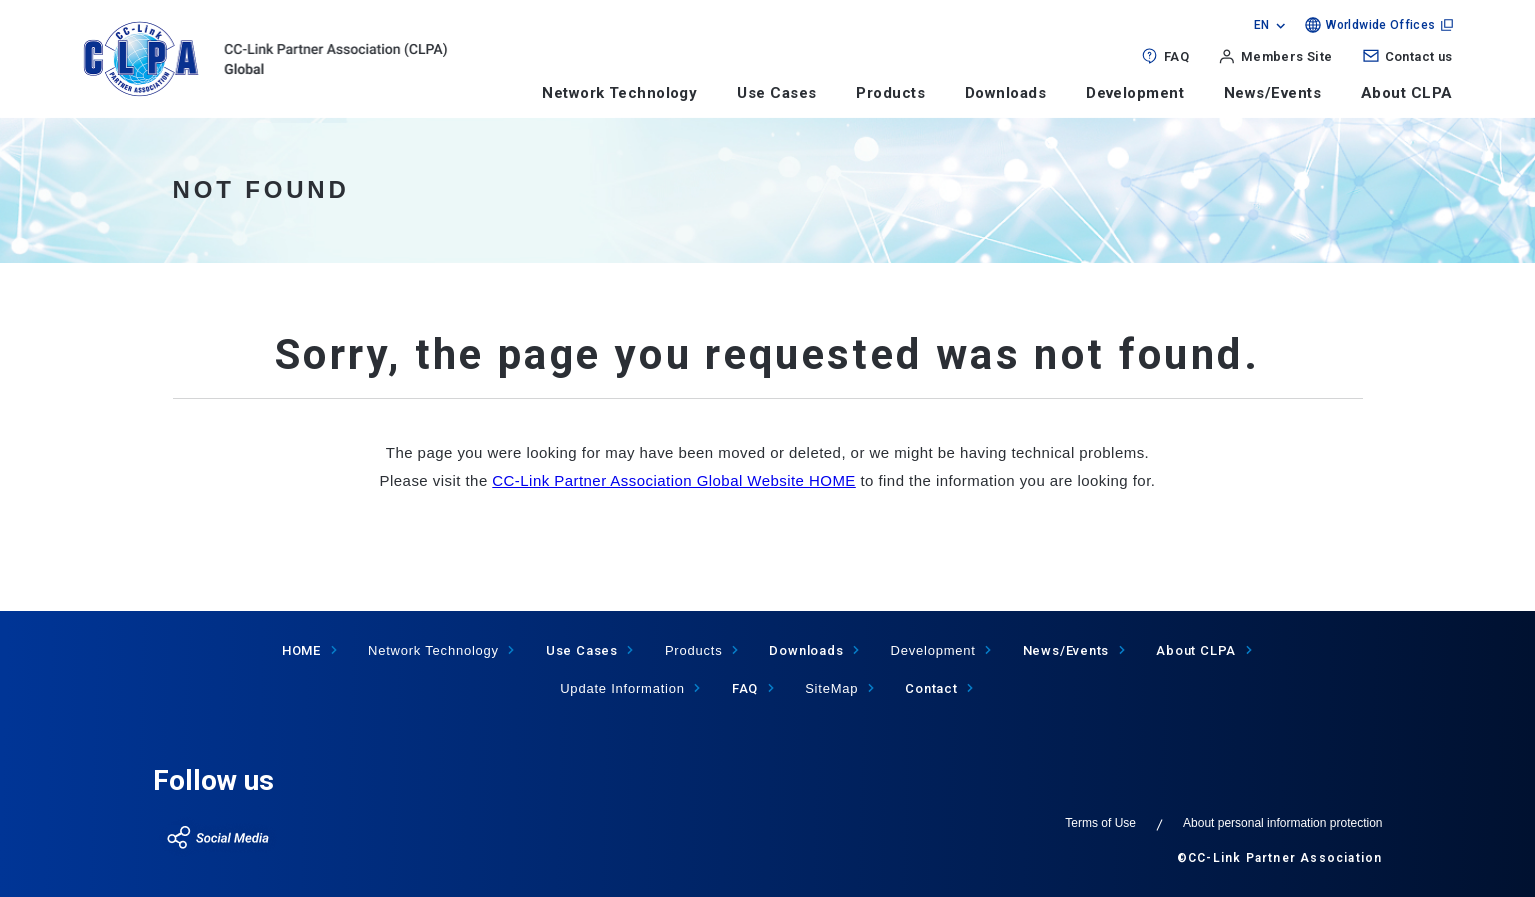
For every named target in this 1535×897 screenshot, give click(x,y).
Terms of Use (1100, 823)
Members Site (1287, 56)
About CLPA (1407, 93)
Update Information (622, 688)
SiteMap (831, 688)
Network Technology (619, 93)
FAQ (1176, 56)
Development (1135, 93)
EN (1262, 25)
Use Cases (776, 93)
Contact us (1419, 56)
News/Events (1272, 93)
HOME (301, 650)
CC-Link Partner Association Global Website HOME (674, 480)
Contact (931, 688)
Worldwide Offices (1380, 25)
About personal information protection (1282, 823)
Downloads (1005, 93)
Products (890, 93)
